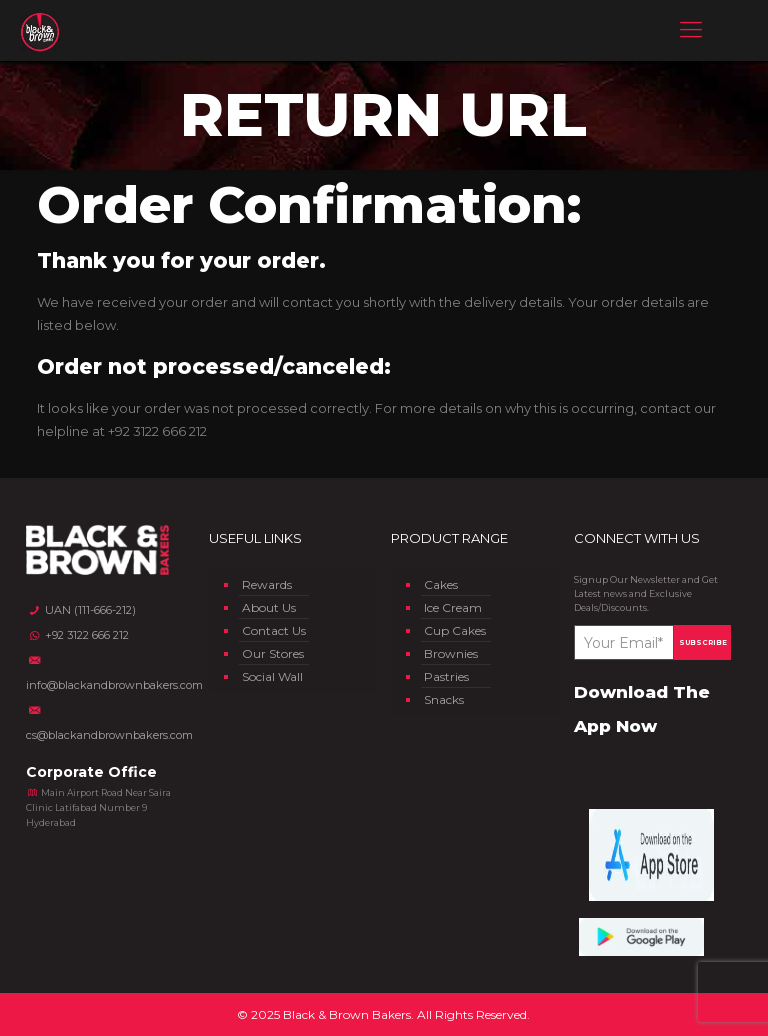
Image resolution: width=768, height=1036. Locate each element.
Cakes (441, 584)
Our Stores (273, 653)
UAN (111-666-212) (80, 610)
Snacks (444, 699)
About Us (269, 607)
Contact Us (274, 630)
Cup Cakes (455, 630)
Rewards (267, 584)
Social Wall (272, 676)
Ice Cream (453, 607)
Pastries (446, 676)
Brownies (451, 653)
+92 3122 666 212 (157, 431)
